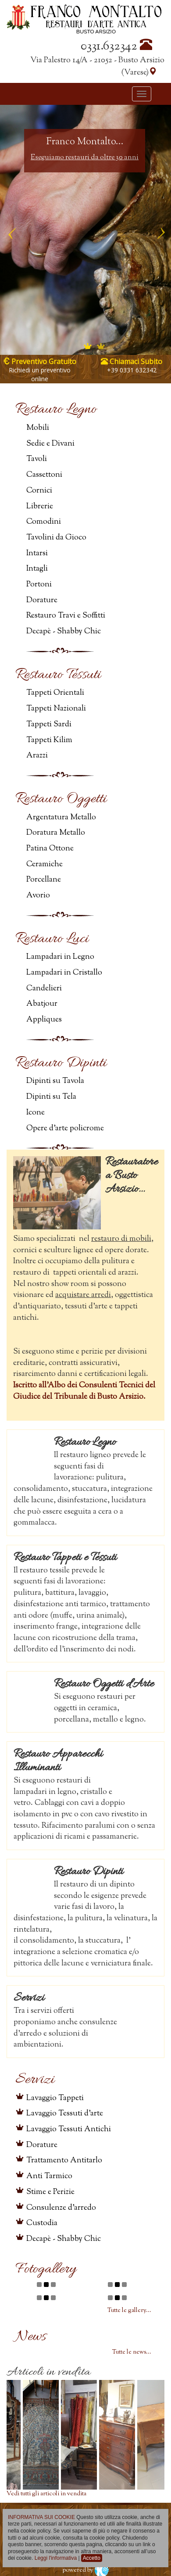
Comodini (43, 522)
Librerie (39, 506)
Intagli (37, 569)
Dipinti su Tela (51, 1097)
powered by (85, 2570)
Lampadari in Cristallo (64, 973)
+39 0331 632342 (132, 370)
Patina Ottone (50, 848)
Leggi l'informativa (56, 2558)
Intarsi (37, 553)
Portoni (39, 584)
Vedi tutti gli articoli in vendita (46, 2494)
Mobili (37, 428)
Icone (35, 1112)
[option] (85, 230)
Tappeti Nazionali (56, 709)
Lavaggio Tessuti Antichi (68, 2129)
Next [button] (160, 229)
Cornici (39, 491)
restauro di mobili (121, 1239)
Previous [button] (11, 229)
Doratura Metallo (55, 833)
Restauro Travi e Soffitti (65, 616)
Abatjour (41, 1004)
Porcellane (43, 880)
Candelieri (44, 988)
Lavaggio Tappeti (55, 2098)
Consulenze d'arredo (61, 2208)
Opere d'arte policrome (65, 1128)
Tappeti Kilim (49, 740)
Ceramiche (44, 864)
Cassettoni (44, 475)
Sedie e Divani (50, 444)
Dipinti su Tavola (55, 1081)
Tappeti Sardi (48, 724)
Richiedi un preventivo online (40, 374)
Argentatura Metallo (61, 817)
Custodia (41, 2223)
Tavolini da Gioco (56, 537)
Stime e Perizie (50, 2192)
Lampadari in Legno (60, 957)
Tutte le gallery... (129, 2310)
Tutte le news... (131, 2352)
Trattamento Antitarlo (64, 2160)
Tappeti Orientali (55, 693)
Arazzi (37, 755)
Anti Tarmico (49, 2176)
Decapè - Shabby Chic (63, 631)
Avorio (38, 895)
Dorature (41, 600)
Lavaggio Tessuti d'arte (64, 2113)
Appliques (44, 1019)
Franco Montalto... (85, 142)
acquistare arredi (83, 1295)
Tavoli (36, 459)
